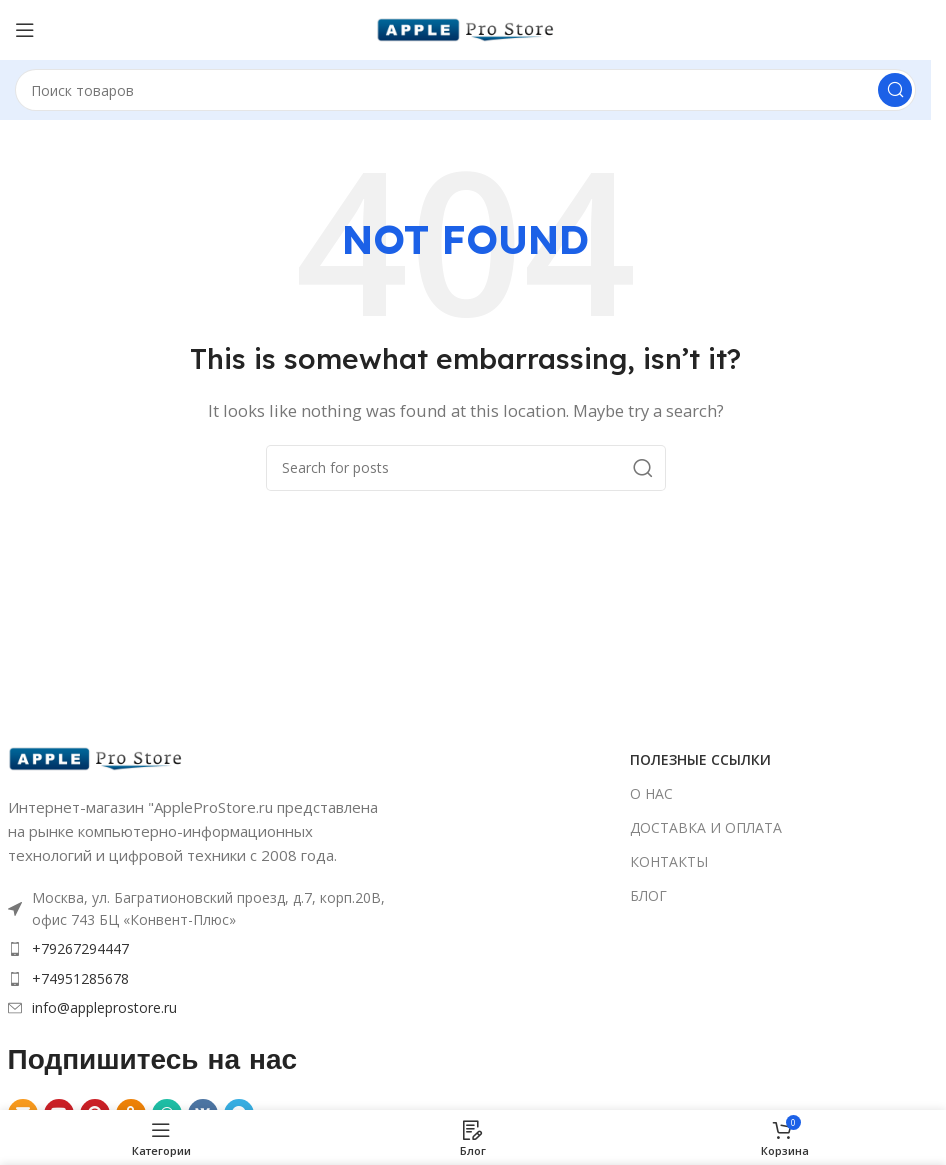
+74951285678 (80, 978)
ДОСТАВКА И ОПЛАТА (706, 827)
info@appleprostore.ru (104, 1007)
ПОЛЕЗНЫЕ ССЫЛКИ (700, 759)
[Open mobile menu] (25, 30)
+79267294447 (80, 948)
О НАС (651, 793)
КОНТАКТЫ (669, 861)
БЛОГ (648, 895)
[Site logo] (466, 28)
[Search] (465, 90)
